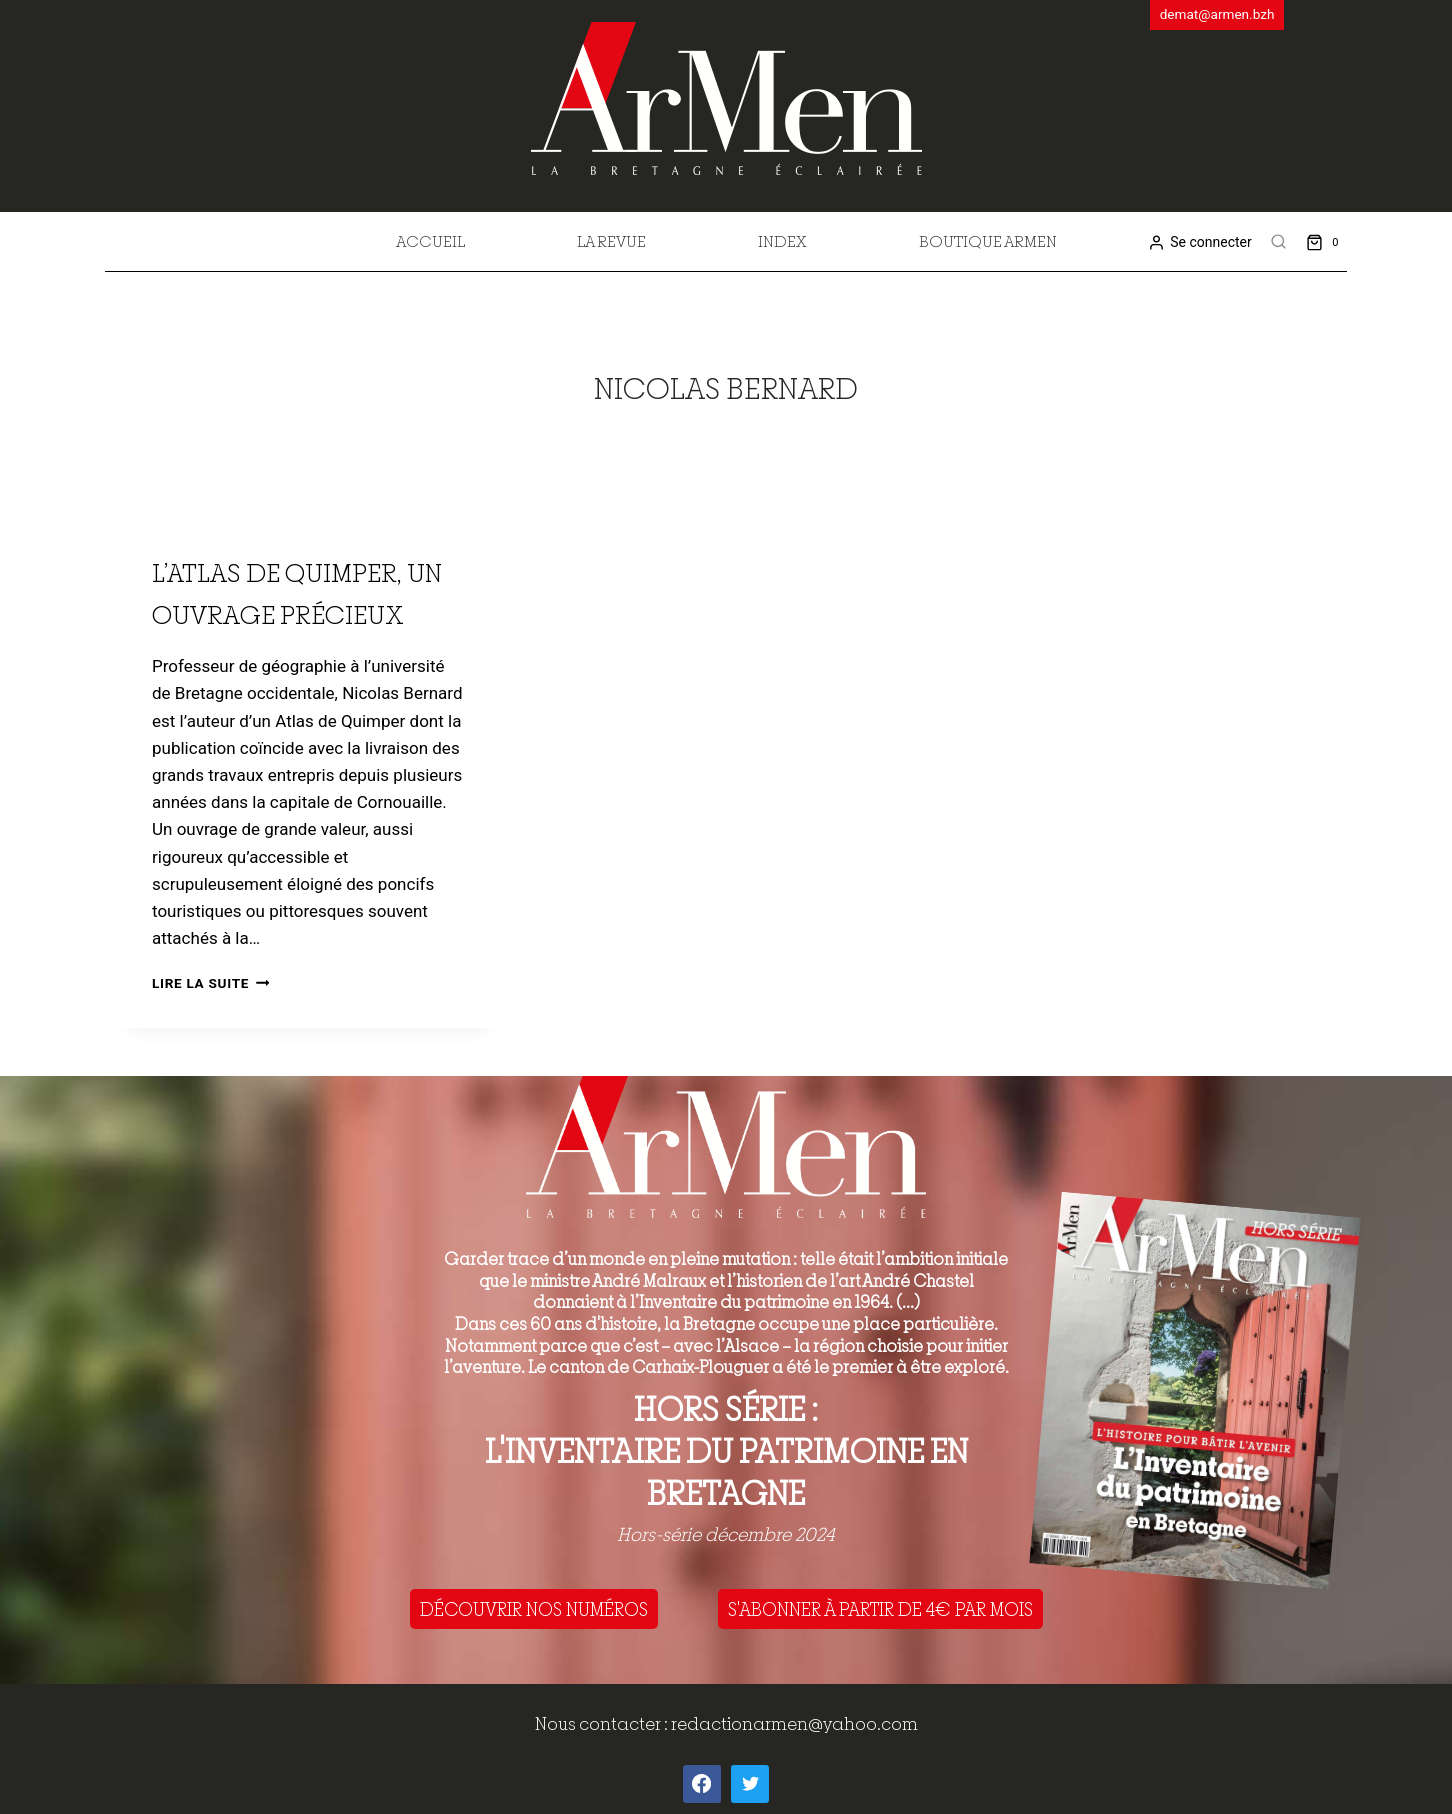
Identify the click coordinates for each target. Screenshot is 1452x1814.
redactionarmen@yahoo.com (794, 1723)
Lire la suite (210, 983)
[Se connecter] (1199, 242)
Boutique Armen (988, 241)
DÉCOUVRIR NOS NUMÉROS (534, 1609)
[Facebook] (702, 1784)
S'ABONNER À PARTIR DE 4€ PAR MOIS (880, 1609)
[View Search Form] (1279, 242)
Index (782, 241)
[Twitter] (750, 1784)
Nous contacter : (603, 1723)
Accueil (430, 241)
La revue (611, 241)
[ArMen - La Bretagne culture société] (726, 98)
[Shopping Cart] (1326, 241)
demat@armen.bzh (1217, 14)
